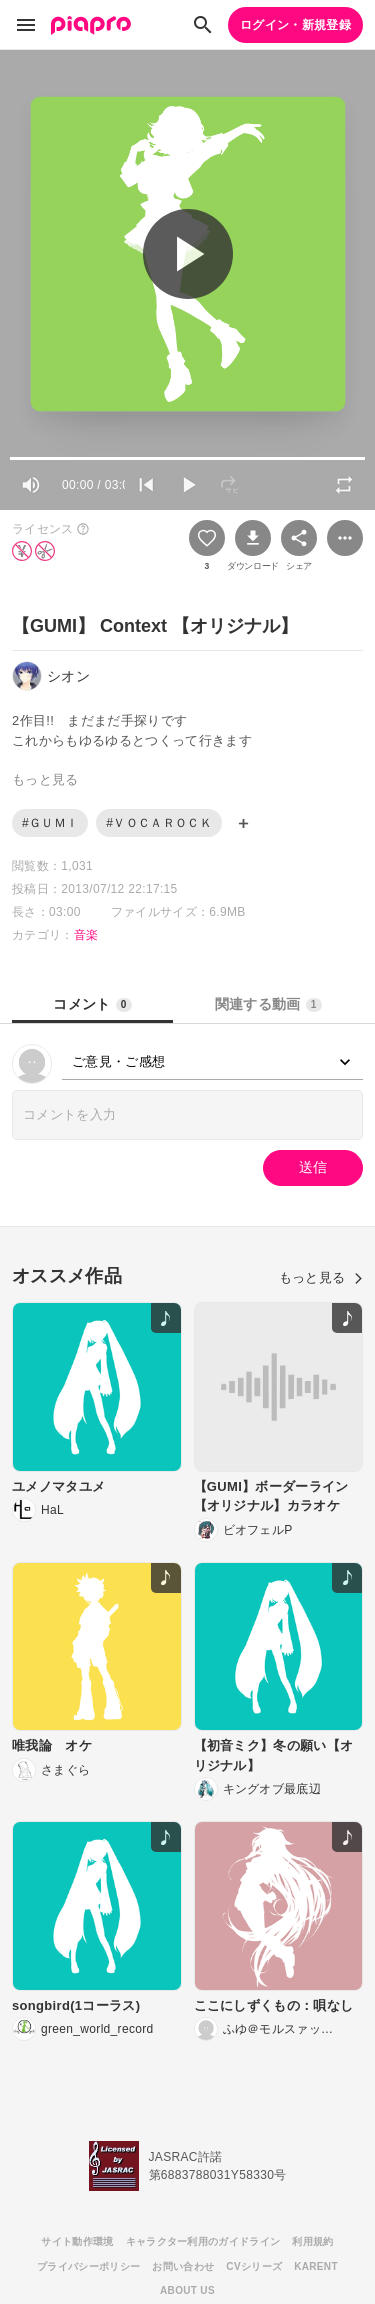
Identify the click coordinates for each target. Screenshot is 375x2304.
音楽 (86, 935)
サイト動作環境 (77, 2241)
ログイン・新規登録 (295, 25)
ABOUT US (187, 2290)
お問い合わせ (183, 2266)
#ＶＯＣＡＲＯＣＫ (159, 823)
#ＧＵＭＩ (50, 823)
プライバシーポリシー (88, 2266)
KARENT (316, 2266)
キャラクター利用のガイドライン (203, 2241)
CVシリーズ (254, 2266)
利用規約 (312, 2241)
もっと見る (321, 1277)
